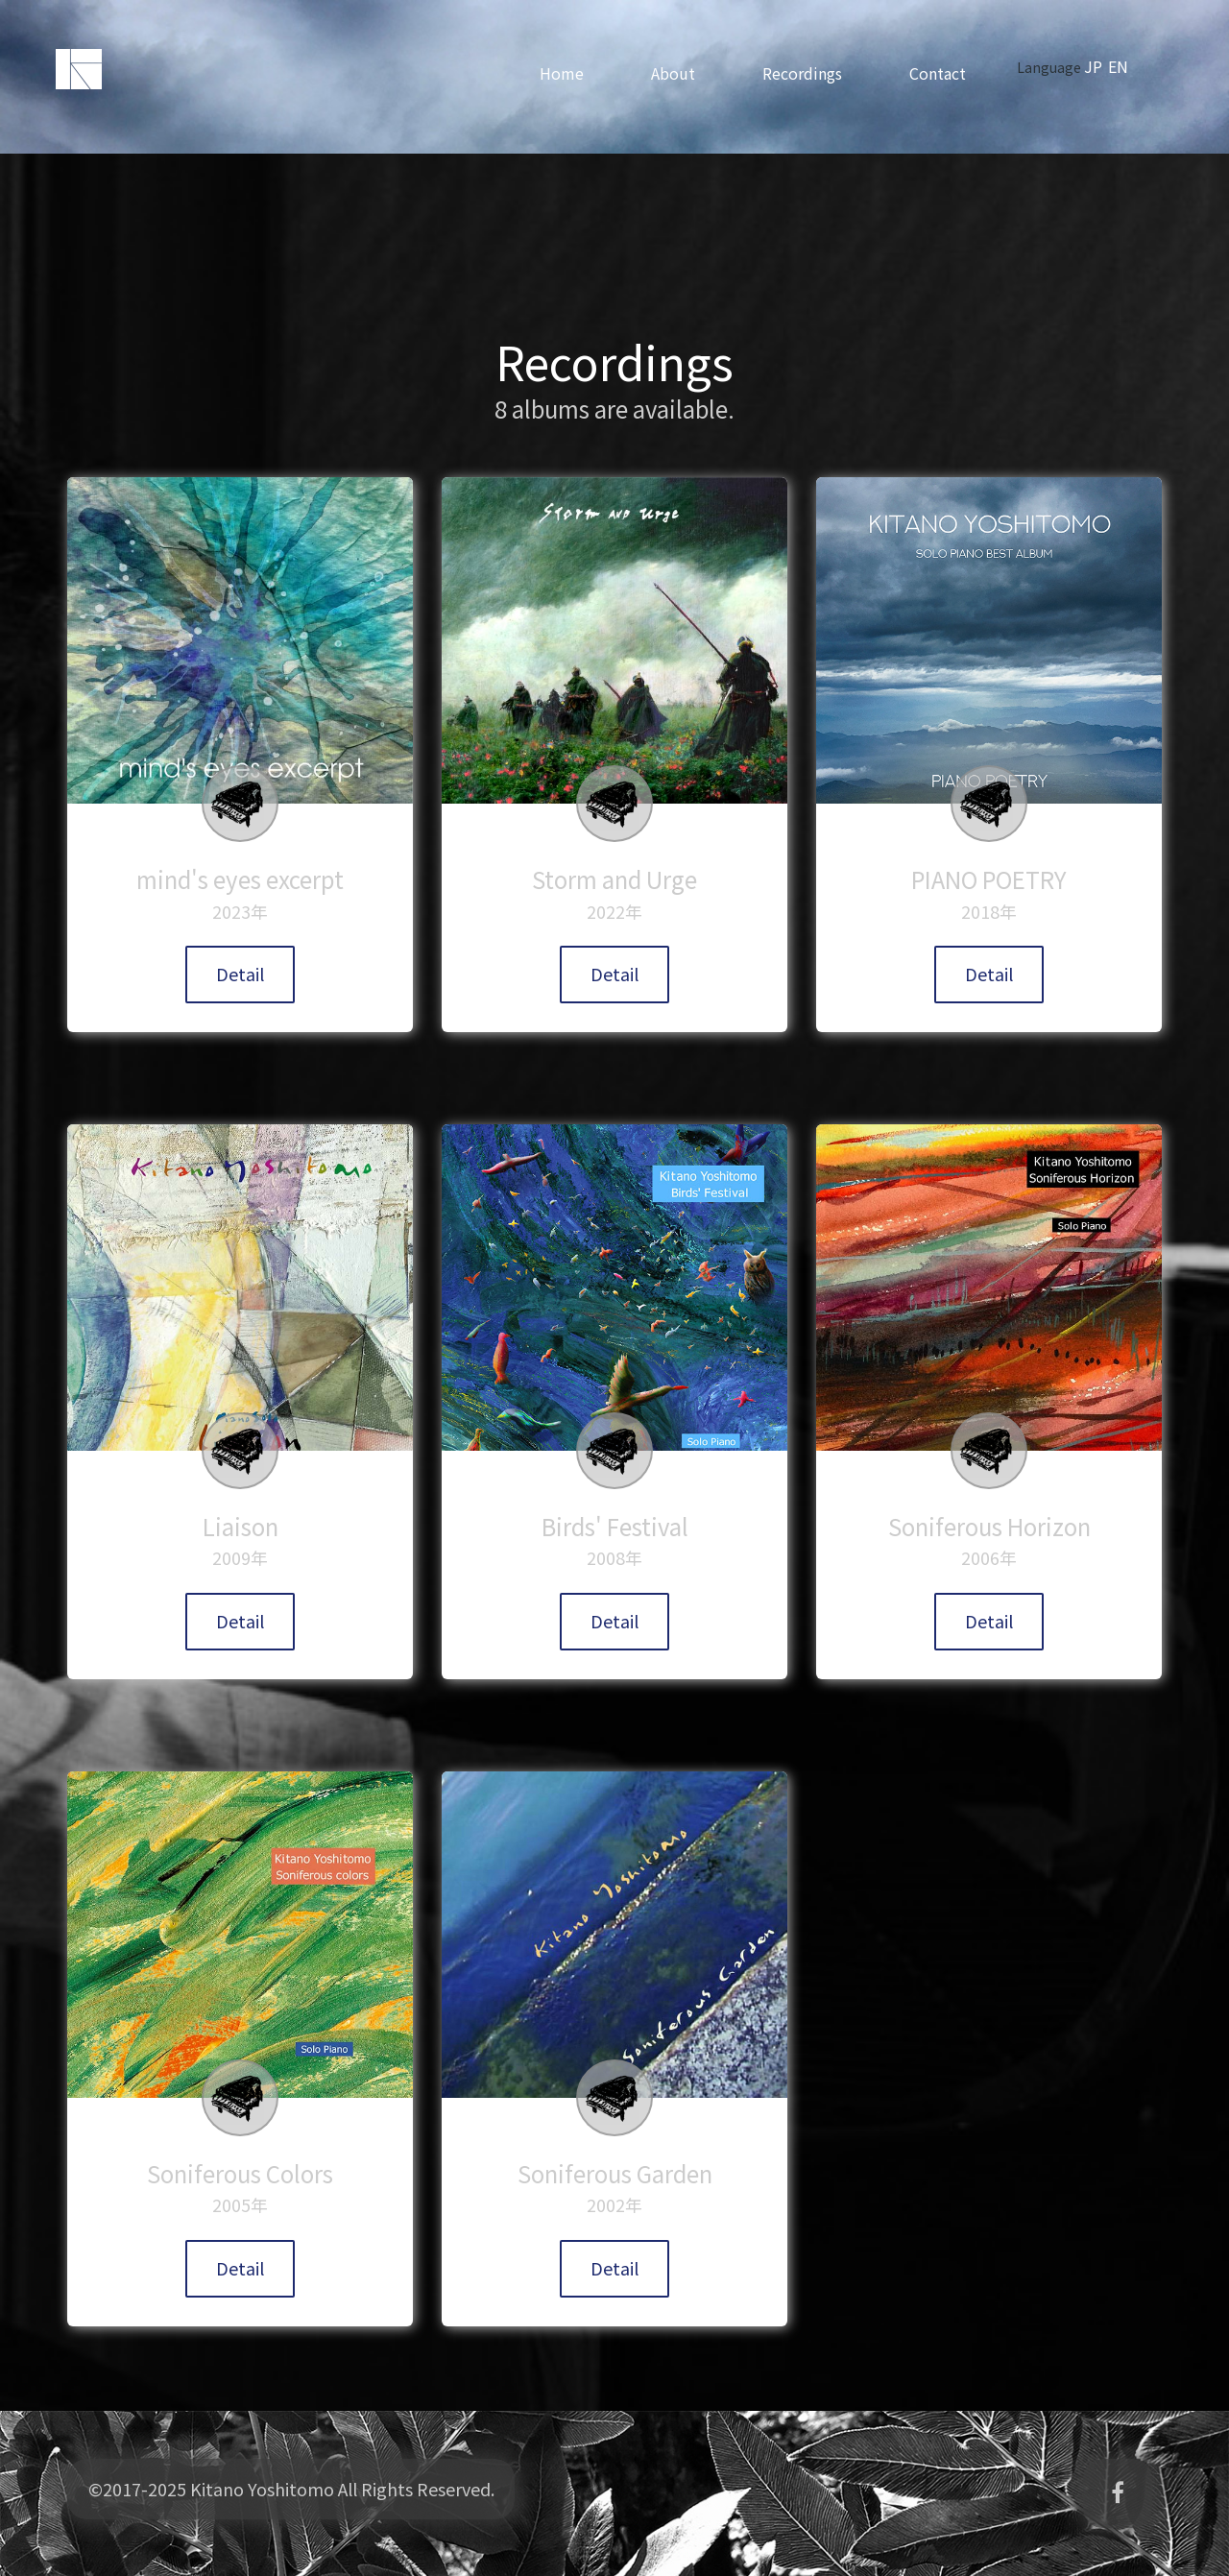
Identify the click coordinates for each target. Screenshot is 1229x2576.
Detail (240, 973)
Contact (949, 72)
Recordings (814, 72)
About (685, 72)
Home (573, 72)
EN (1130, 66)
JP (1105, 66)
